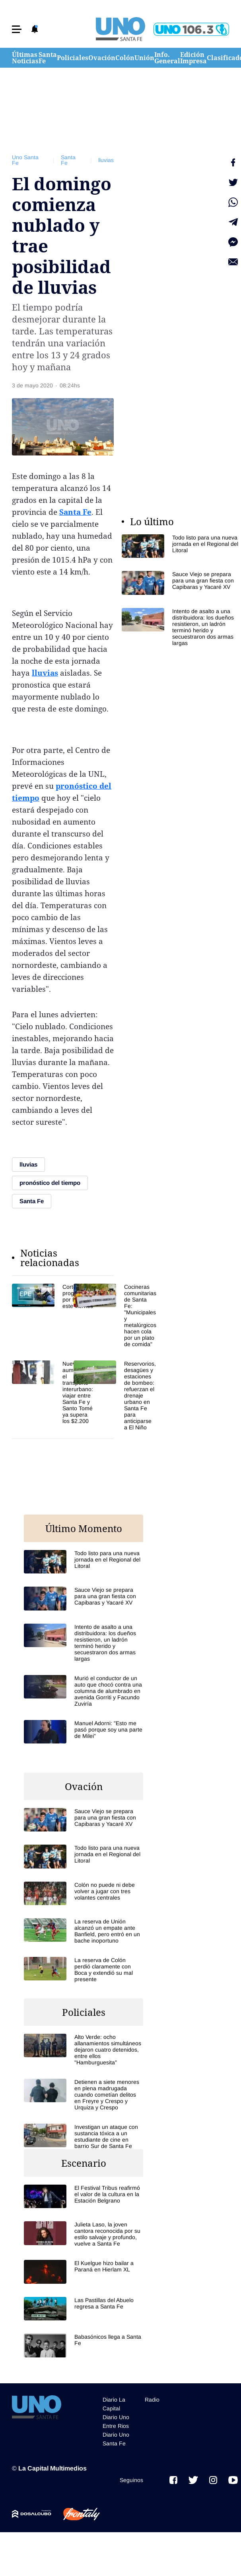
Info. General (167, 57)
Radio (152, 2399)
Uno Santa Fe (25, 160)
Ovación (101, 58)
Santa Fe (48, 57)
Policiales (72, 58)
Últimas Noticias (25, 57)
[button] (16, 29)
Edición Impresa (193, 57)
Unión (144, 58)
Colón (124, 58)
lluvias (106, 160)
